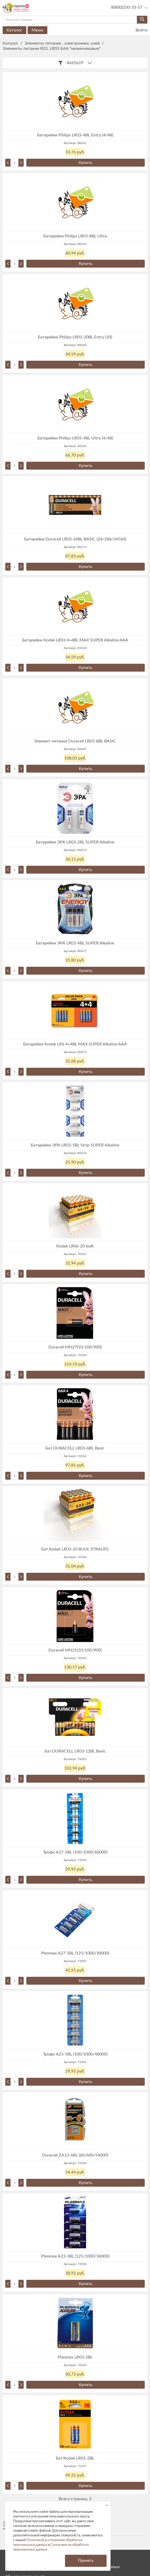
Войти (138, 30)
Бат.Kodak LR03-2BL (75, 2458)
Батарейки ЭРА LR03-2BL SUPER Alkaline (75, 842)
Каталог (14, 30)
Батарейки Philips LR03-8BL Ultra (75, 236)
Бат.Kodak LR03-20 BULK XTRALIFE (75, 1549)
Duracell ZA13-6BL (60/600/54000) (75, 2155)
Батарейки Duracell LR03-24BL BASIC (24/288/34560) (75, 539)
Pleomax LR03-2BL (75, 2357)
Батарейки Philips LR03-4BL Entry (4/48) (75, 135)
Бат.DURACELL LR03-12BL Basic (75, 1751)
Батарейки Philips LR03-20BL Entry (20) (75, 337)
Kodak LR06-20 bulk (75, 1246)
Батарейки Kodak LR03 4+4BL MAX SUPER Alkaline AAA (75, 640)
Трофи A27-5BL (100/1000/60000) (75, 1852)
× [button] (107, 2505)
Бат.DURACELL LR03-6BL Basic (75, 1448)
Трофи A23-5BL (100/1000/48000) (75, 2054)
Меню (37, 30)
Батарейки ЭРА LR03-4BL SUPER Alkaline (75, 943)
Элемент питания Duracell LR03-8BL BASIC (75, 741)
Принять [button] (85, 2561)
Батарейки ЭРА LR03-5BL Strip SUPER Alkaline (75, 1145)
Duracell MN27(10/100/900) (75, 1347)
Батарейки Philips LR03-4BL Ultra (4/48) (75, 438)
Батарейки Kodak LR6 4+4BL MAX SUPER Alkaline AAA (75, 1044)
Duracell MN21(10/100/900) (75, 1650)
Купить (85, 163)
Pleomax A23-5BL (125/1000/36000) (75, 2256)
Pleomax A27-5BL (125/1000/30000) (75, 1953)
